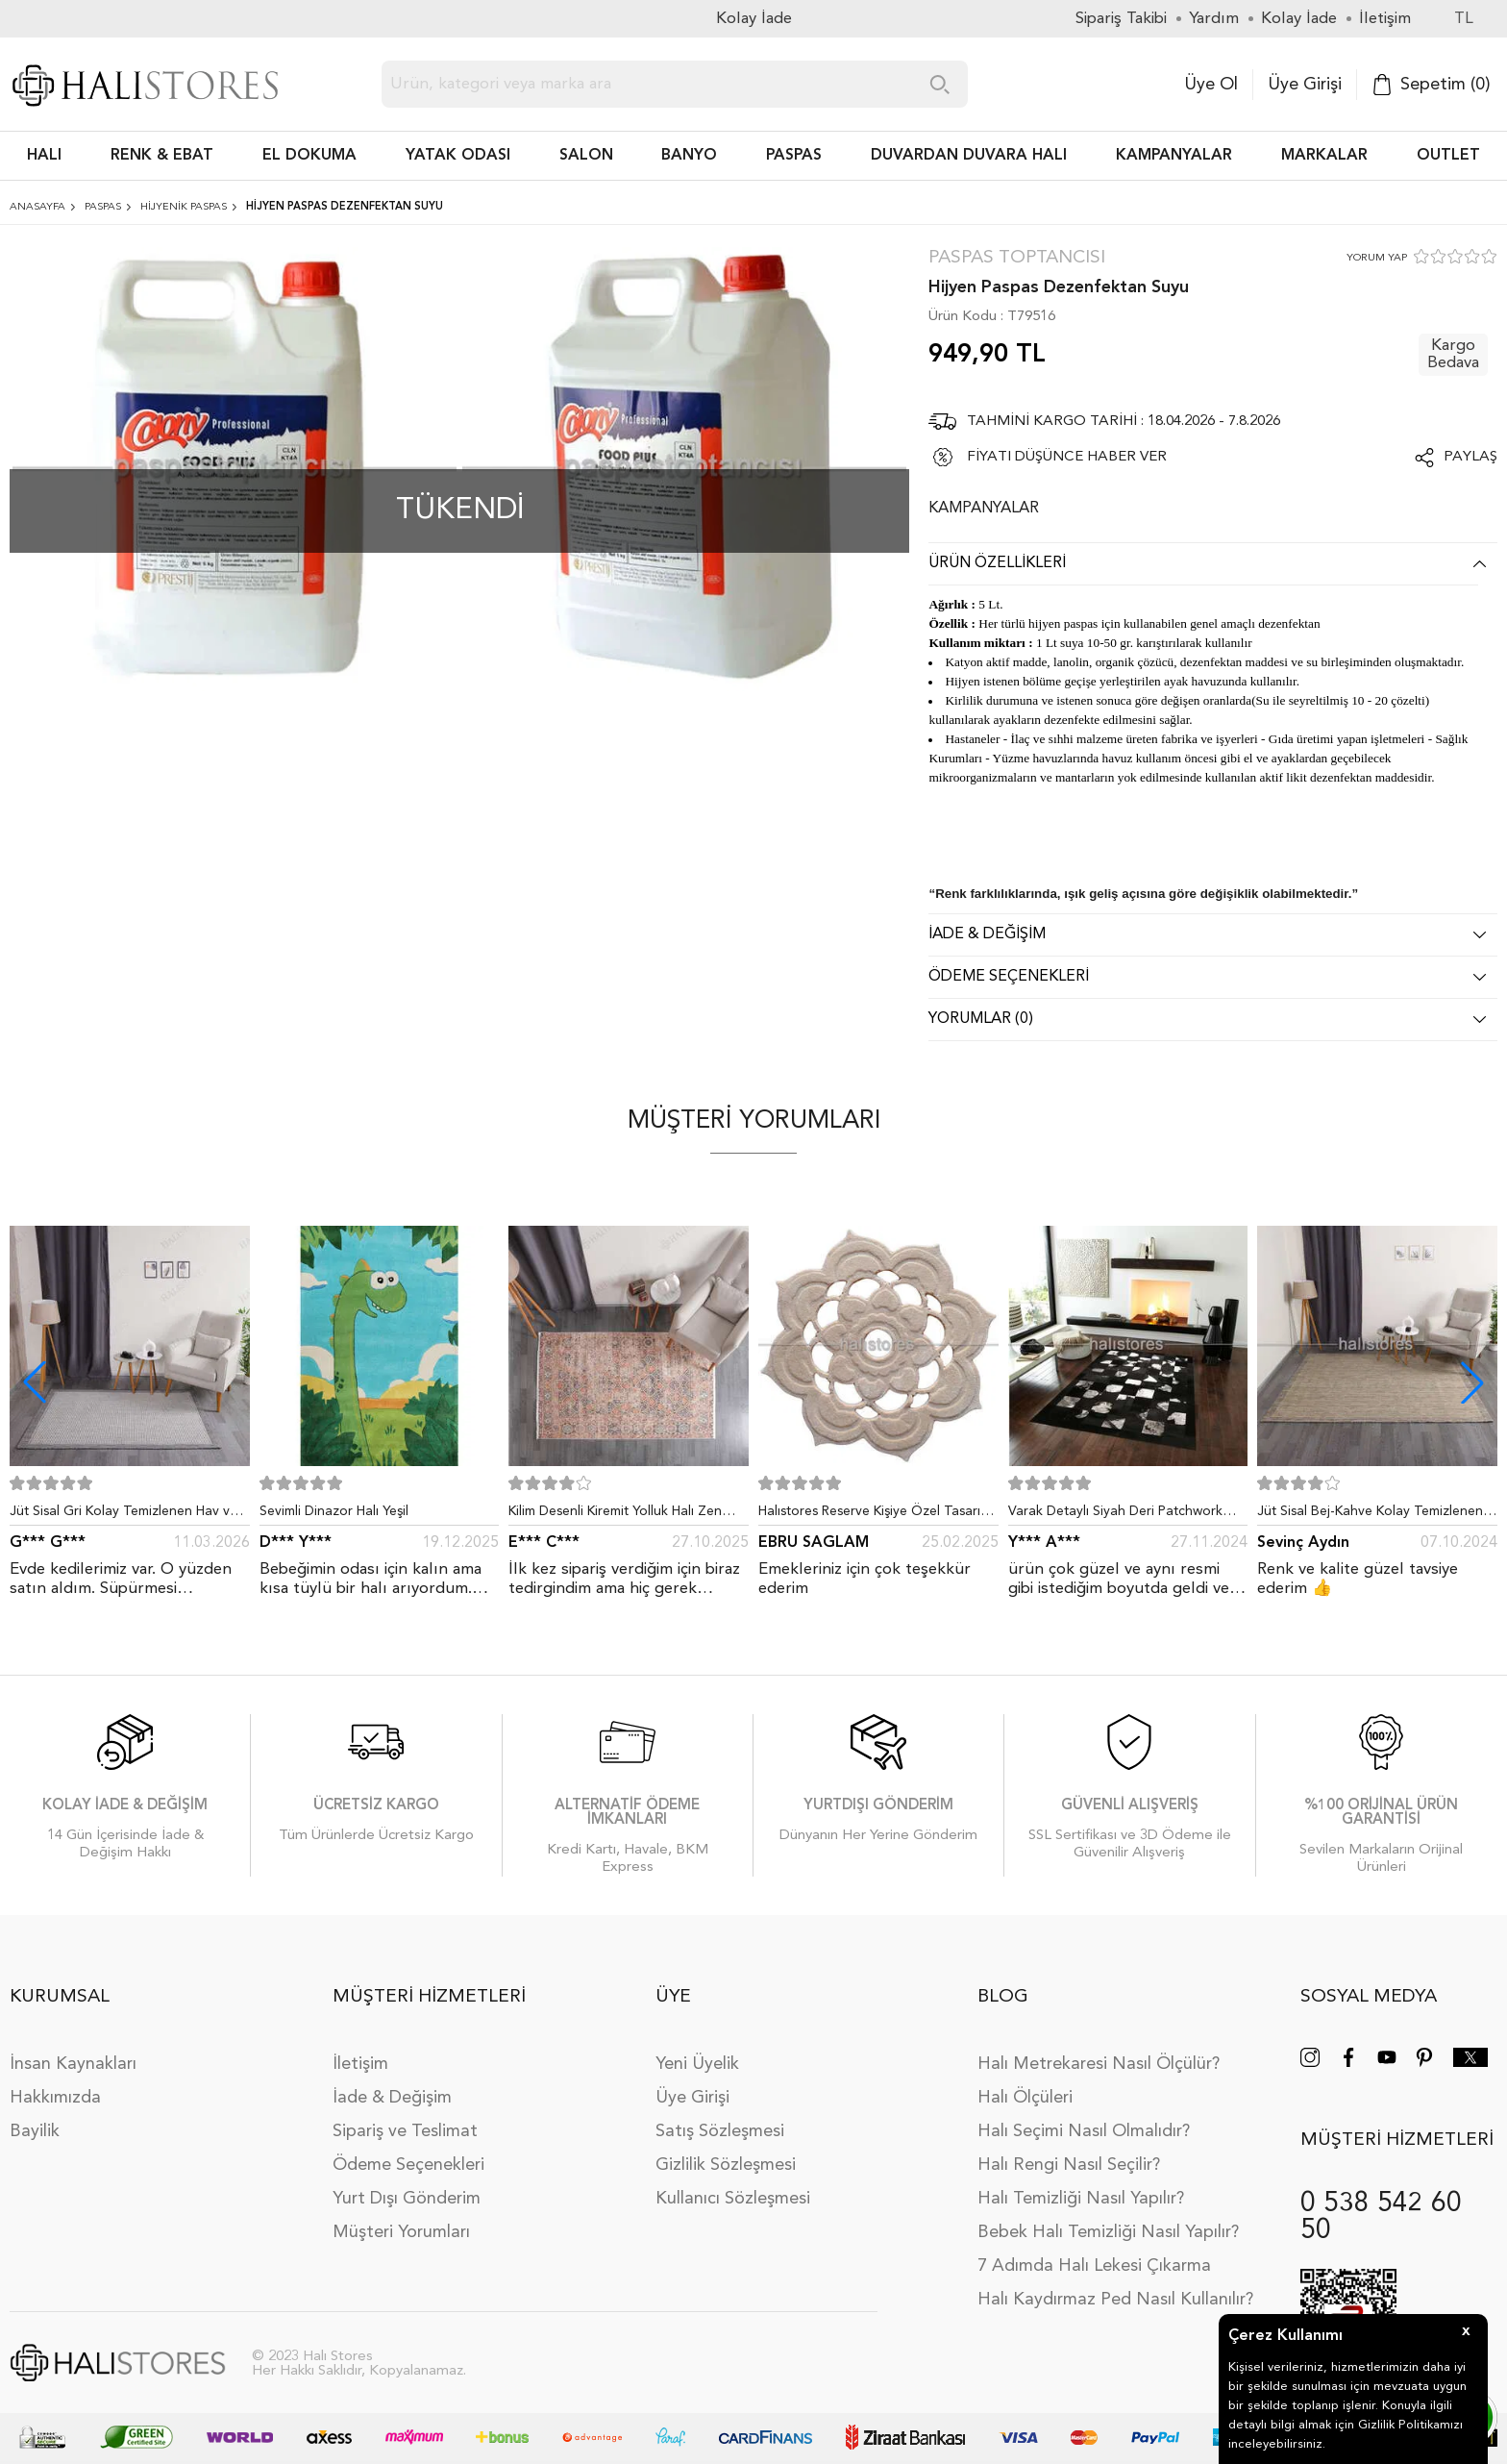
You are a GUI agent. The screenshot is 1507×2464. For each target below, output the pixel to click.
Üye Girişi (1305, 84)
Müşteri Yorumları (401, 2232)
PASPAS (794, 155)
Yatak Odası (458, 155)
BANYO (689, 155)
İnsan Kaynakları (73, 2064)
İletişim (360, 2064)
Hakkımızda (55, 2097)
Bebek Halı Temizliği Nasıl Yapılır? (1108, 2232)
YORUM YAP (1376, 258)
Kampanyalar (1174, 155)
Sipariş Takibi (1121, 19)
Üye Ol (1211, 84)
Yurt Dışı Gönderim (407, 2198)
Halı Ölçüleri (1025, 2097)
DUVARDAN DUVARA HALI (969, 155)
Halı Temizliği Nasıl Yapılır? (1080, 2198)
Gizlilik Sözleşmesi (725, 2165)
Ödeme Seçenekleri (408, 2165)
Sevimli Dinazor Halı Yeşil (333, 1511)
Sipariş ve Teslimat (405, 2131)
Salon (586, 155)
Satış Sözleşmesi (719, 2131)
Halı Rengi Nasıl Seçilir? (1068, 2165)
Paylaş (1470, 457)
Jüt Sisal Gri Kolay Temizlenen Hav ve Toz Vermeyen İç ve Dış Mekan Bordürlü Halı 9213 (123, 1515)
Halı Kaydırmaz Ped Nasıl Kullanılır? (1115, 2299)
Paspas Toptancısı (1016, 258)
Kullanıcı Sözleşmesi (732, 2198)
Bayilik (35, 2131)
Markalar (1324, 155)
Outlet (1448, 155)
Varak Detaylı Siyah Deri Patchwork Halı (1115, 1515)
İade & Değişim (392, 2097)
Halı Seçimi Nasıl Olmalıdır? (1083, 2131)
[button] (1472, 1382)
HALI (44, 155)
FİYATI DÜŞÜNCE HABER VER (1067, 457)
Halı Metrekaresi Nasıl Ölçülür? (1098, 2064)
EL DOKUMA (309, 155)
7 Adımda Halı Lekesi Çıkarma (1094, 2266)
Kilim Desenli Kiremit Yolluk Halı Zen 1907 (615, 1515)
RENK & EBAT (162, 155)
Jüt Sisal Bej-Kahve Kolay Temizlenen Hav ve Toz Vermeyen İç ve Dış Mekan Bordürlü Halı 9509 (1373, 1515)
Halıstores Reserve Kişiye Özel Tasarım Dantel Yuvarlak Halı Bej (874, 1515)
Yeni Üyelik (697, 2064)
